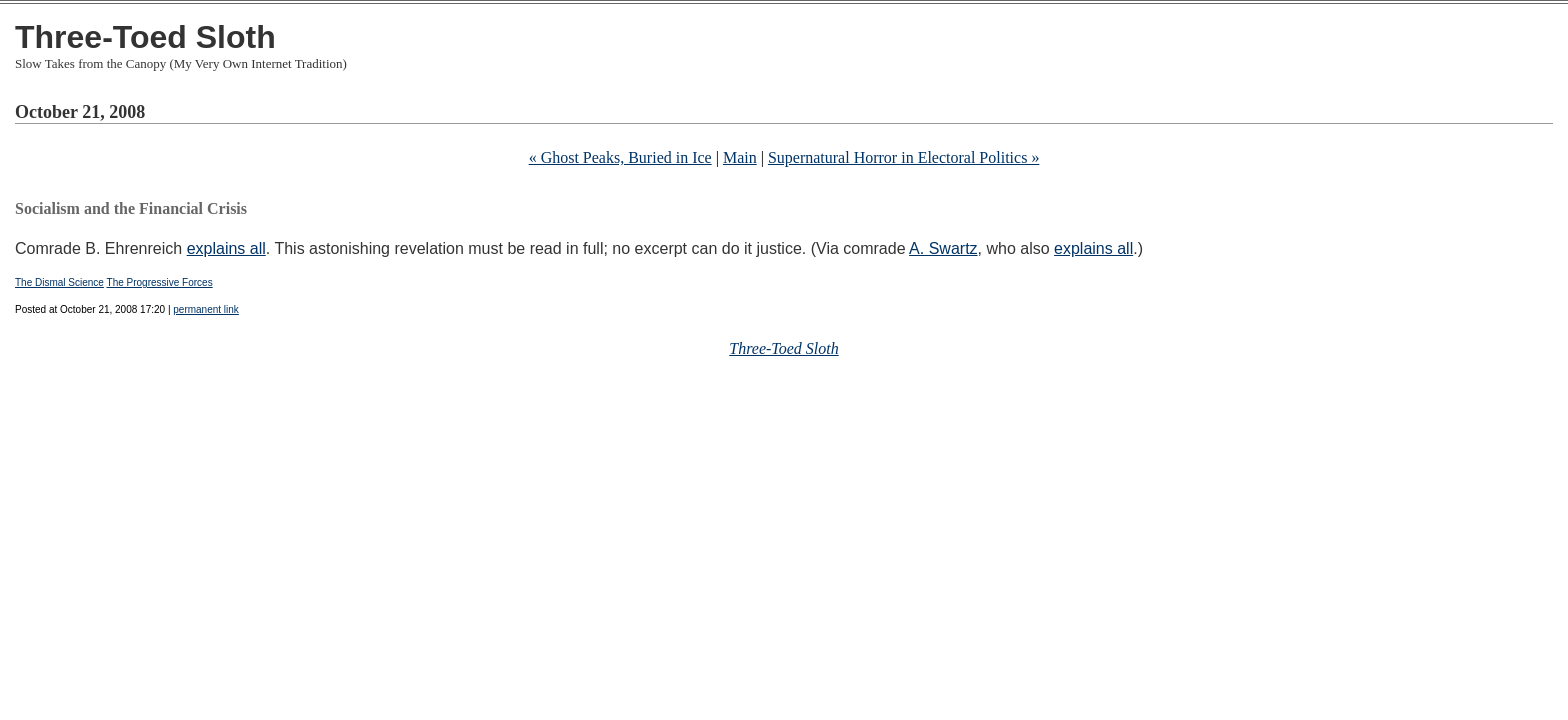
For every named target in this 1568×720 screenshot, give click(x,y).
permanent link (206, 309)
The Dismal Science (59, 282)
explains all (226, 248)
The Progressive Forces (160, 282)
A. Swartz (943, 248)
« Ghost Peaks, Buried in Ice (620, 157)
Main (740, 157)
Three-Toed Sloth (145, 37)
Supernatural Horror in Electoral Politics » (903, 157)
